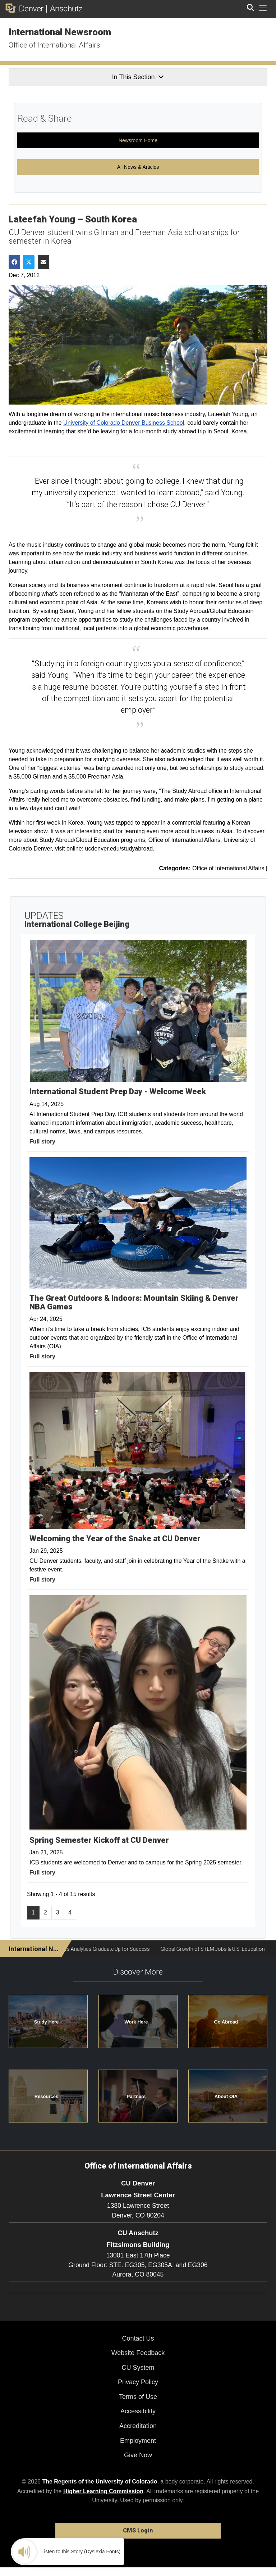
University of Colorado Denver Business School (123, 423)
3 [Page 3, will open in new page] (57, 1912)
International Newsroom (60, 32)
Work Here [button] (136, 2022)
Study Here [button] (46, 2022)
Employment (138, 2440)
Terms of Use (138, 2396)
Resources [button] (46, 2096)
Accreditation (138, 2426)
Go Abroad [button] (226, 2022)
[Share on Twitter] (28, 262)
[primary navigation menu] (263, 8)
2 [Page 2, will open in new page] (45, 1912)
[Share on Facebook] (14, 262)
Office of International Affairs (54, 45)
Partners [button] (136, 2096)
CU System (137, 2367)
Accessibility (138, 2411)
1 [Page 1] (33, 1912)
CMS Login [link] (138, 2530)
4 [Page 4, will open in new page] (70, 1912)
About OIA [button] (226, 2096)
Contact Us (138, 2338)
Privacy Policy (138, 2382)
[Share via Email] (43, 262)
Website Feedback (138, 2352)
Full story (42, 1141)
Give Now (138, 2455)
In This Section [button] (138, 77)
